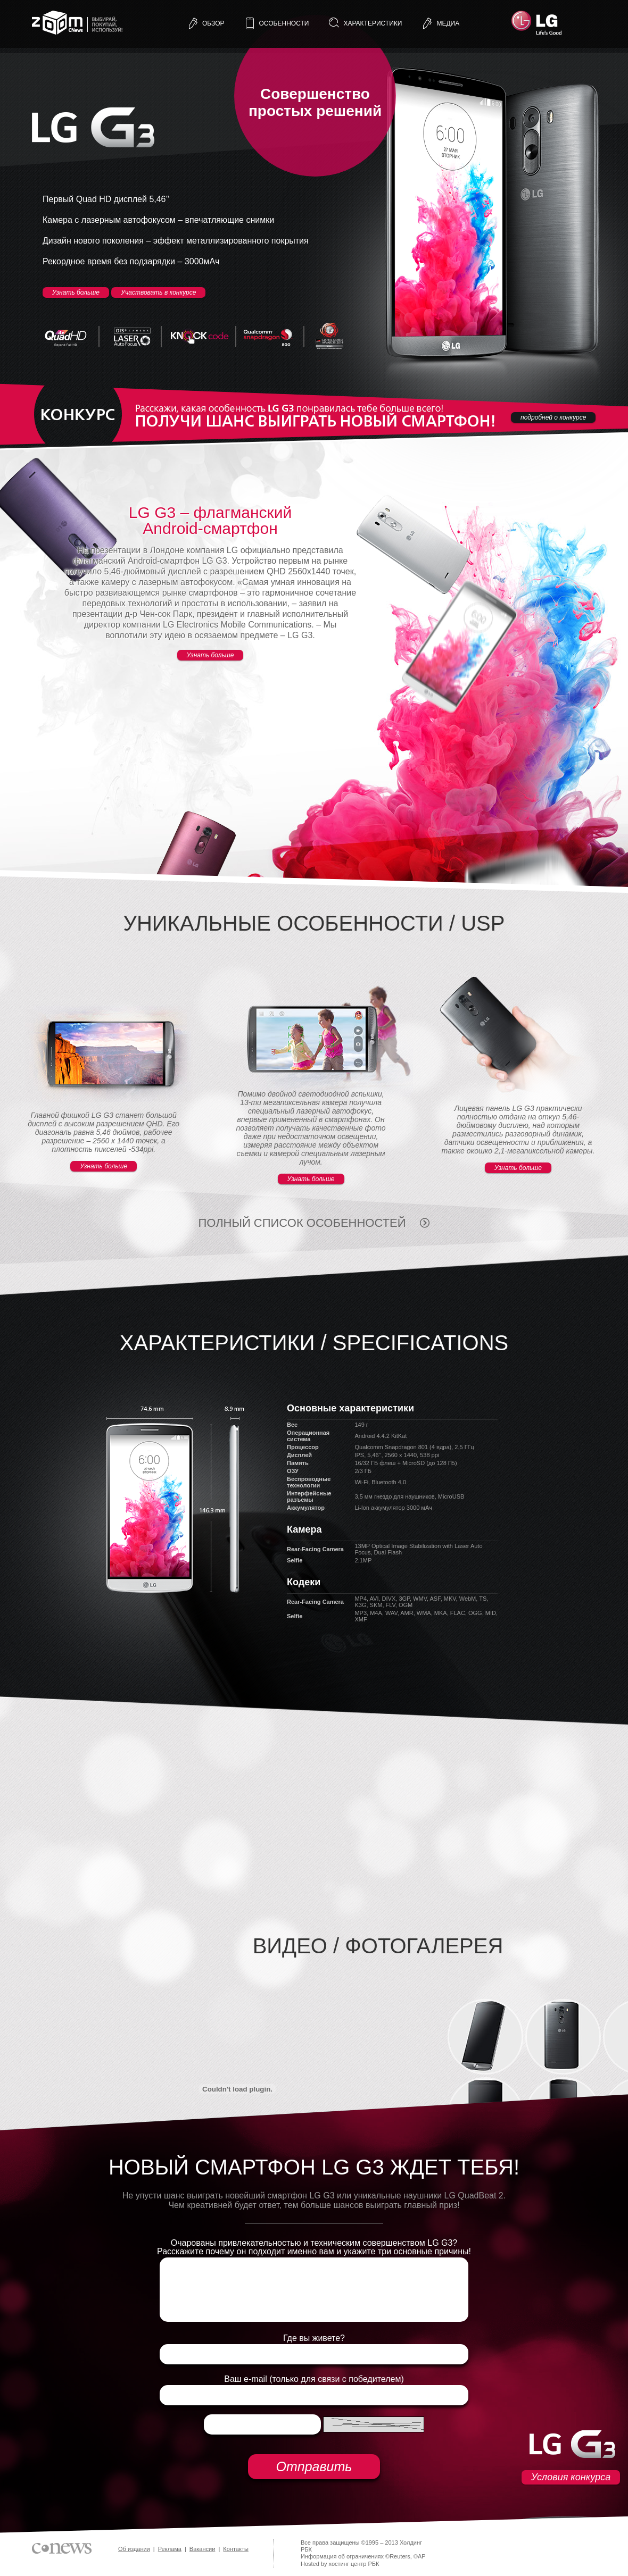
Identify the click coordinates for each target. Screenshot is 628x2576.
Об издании (134, 2549)
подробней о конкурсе (553, 417)
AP (422, 2556)
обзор (213, 23)
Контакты (236, 2549)
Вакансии (202, 2549)
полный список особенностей (302, 1223)
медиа (447, 23)
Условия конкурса (570, 2477)
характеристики (372, 23)
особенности (284, 23)
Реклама (169, 2549)
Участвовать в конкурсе (158, 292)
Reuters (400, 2556)
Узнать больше (76, 292)
